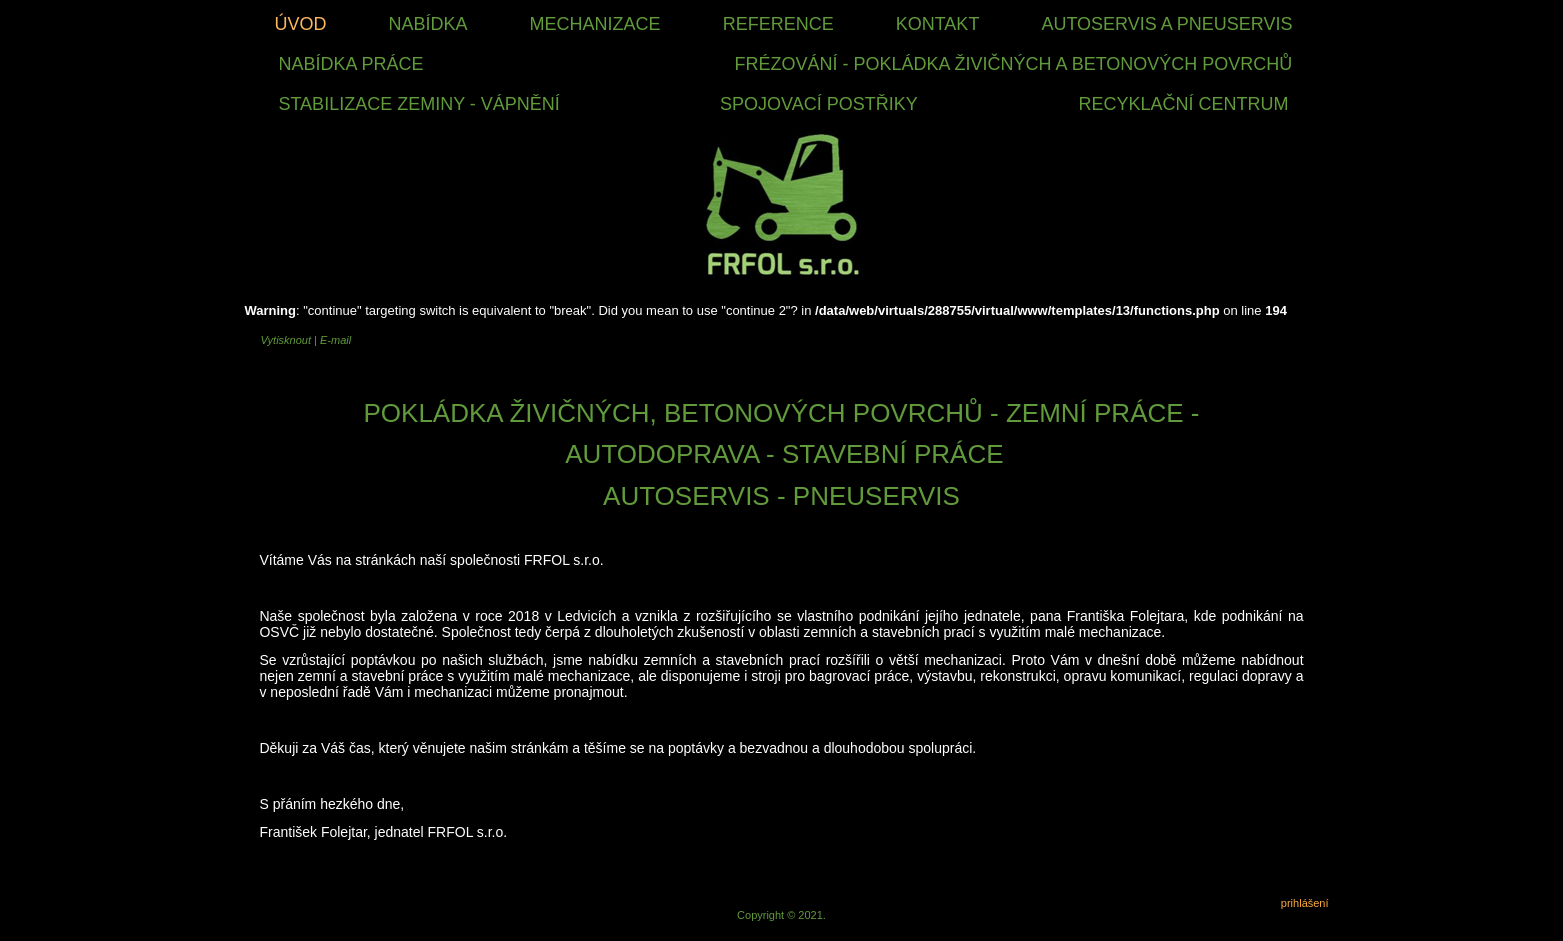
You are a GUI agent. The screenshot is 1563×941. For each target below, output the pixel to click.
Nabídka (428, 24)
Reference (778, 24)
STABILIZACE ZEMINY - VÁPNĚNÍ (418, 104)
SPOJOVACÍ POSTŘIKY (819, 104)
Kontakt (938, 24)
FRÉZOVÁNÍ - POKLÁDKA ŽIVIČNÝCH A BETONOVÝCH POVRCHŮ (1014, 64)
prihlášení (1305, 903)
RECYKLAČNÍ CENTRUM (1184, 104)
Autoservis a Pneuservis (1166, 24)
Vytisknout (287, 340)
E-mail (335, 340)
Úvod (300, 24)
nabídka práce (350, 64)
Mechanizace (595, 24)
